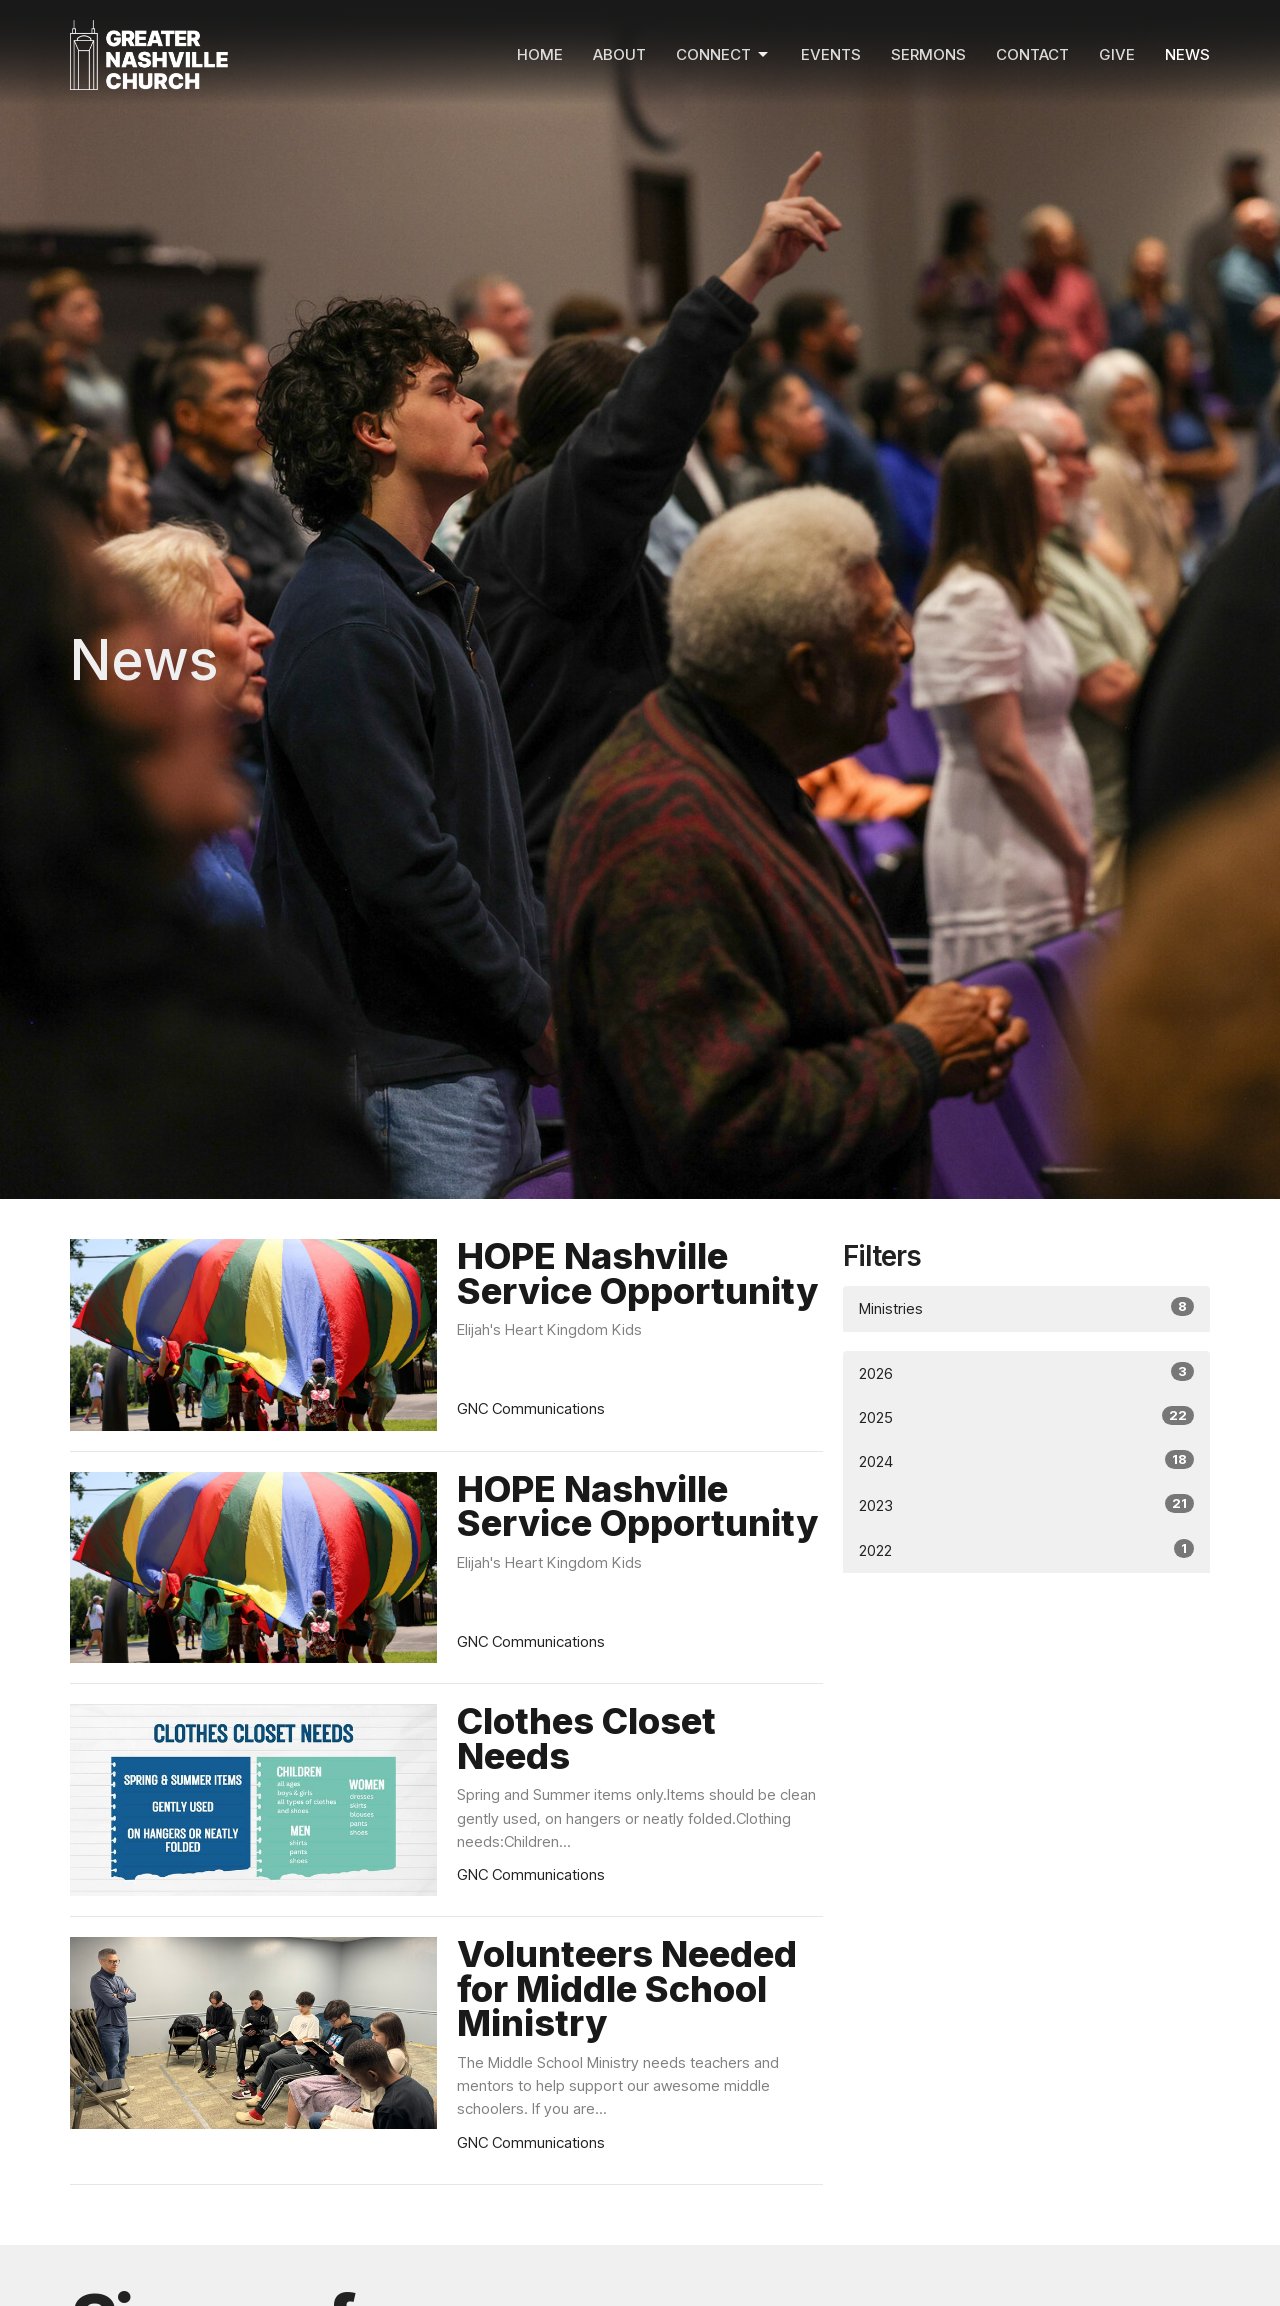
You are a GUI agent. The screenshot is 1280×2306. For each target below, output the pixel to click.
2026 (1026, 1372)
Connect (723, 55)
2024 (1026, 1460)
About (619, 54)
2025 (1026, 1416)
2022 (1026, 1549)
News (1187, 54)
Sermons (928, 54)
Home (540, 54)
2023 (1026, 1504)
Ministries (1026, 1307)
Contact (1032, 54)
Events (831, 54)
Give (1117, 54)
